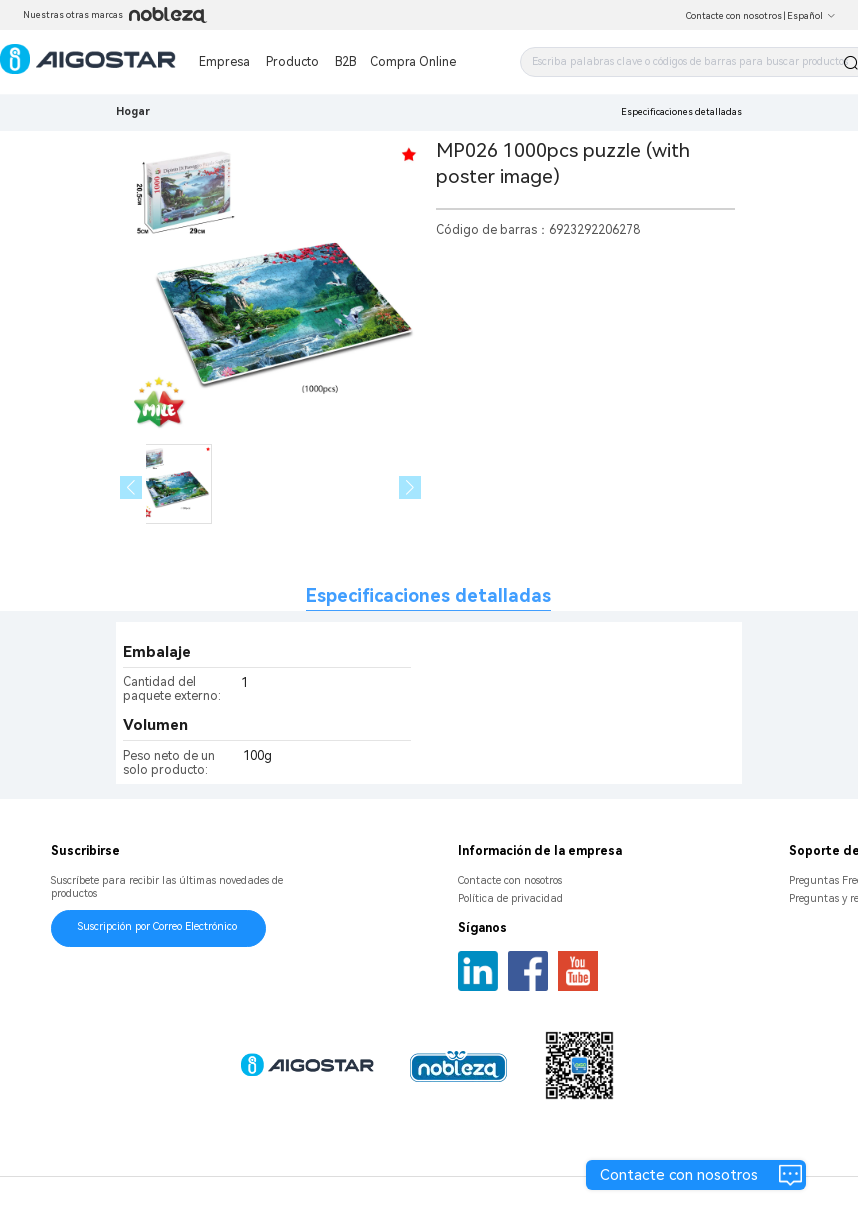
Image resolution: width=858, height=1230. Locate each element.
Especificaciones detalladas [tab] (428, 595)
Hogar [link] (133, 111)
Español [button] (811, 16)
